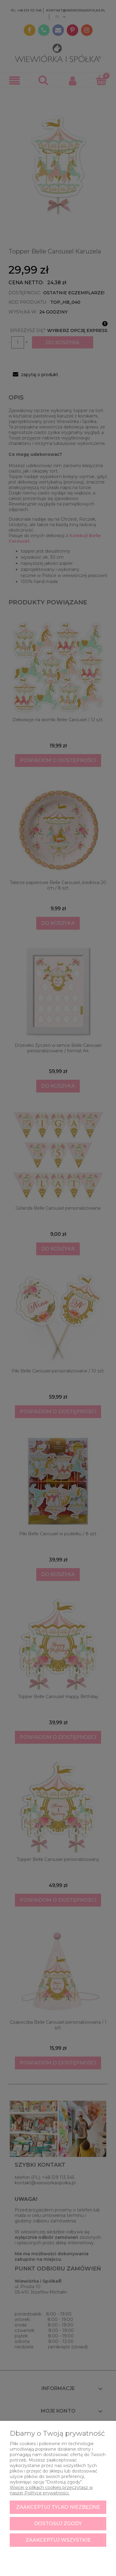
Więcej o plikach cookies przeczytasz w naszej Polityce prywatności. (51, 2490)
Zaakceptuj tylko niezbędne (58, 2507)
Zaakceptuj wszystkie (58, 2540)
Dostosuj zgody (58, 2523)
